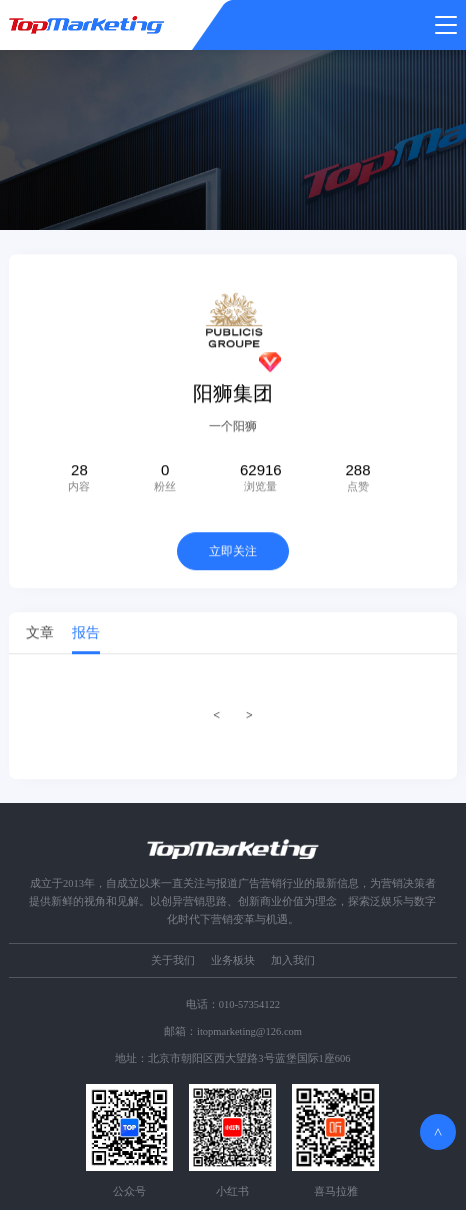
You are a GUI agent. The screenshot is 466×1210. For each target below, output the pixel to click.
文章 (40, 635)
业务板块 (233, 960)
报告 (86, 635)
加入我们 (293, 960)
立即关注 (233, 554)
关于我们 (173, 960)
